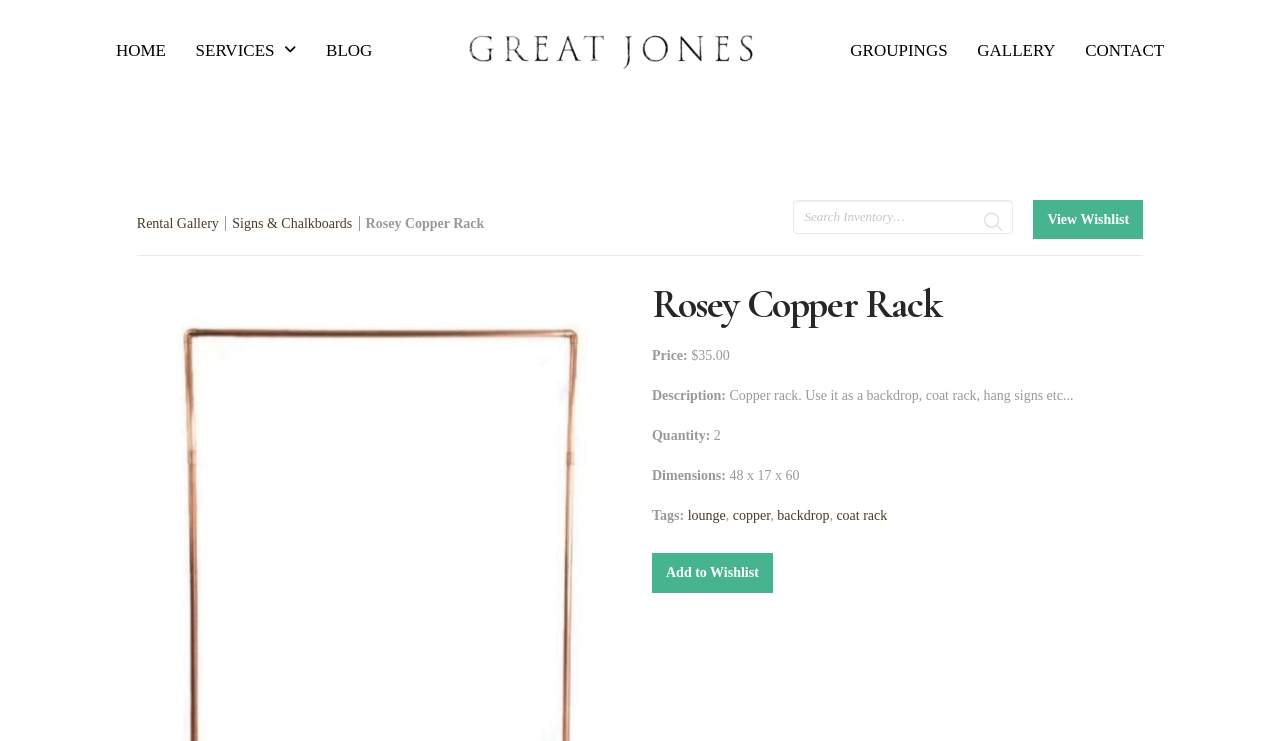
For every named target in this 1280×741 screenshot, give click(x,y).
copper (752, 515)
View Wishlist (1088, 219)
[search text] (903, 217)
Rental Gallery (178, 223)
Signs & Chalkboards (292, 223)
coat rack (861, 515)
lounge (707, 515)
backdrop (803, 515)
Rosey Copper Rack (425, 223)
